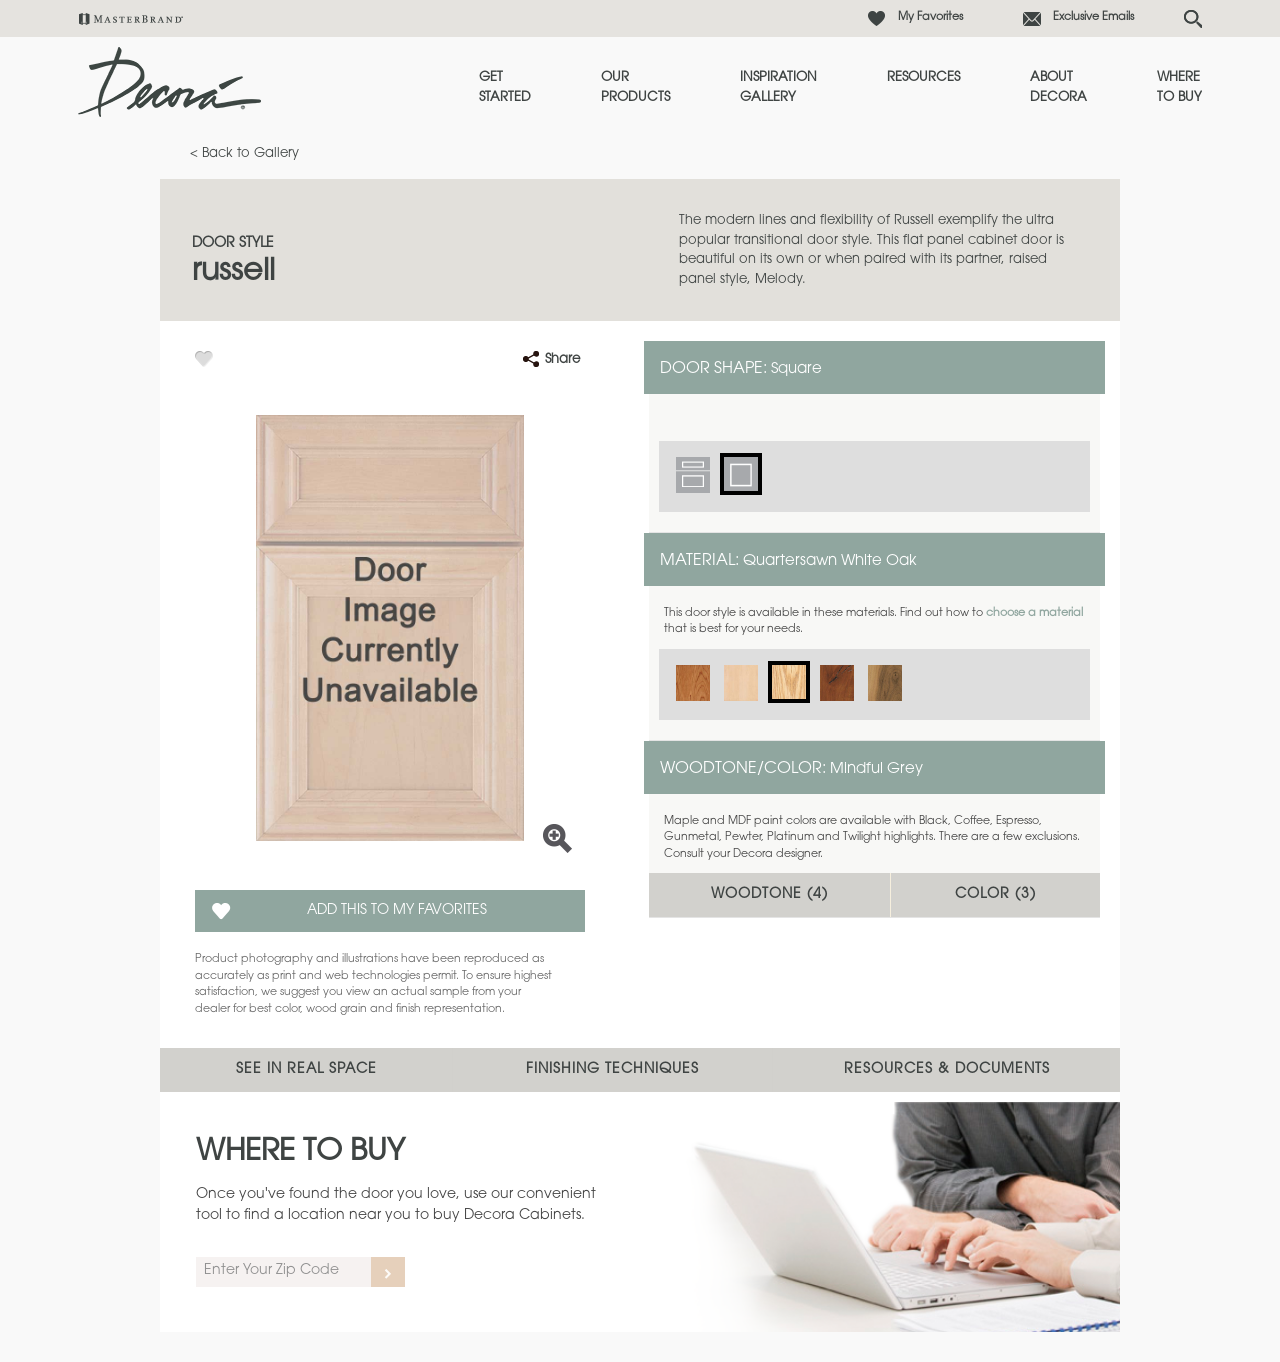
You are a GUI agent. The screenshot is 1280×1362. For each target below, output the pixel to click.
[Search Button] (1193, 19)
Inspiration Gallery (778, 87)
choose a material (1034, 613)
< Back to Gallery (244, 153)
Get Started (505, 87)
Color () (995, 895)
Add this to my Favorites (397, 911)
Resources (923, 77)
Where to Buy (1179, 87)
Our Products (635, 87)
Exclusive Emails (1093, 17)
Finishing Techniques (612, 1070)
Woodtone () (769, 895)
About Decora (1058, 87)
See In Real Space (306, 1070)
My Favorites (930, 17)
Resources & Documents (947, 1070)
